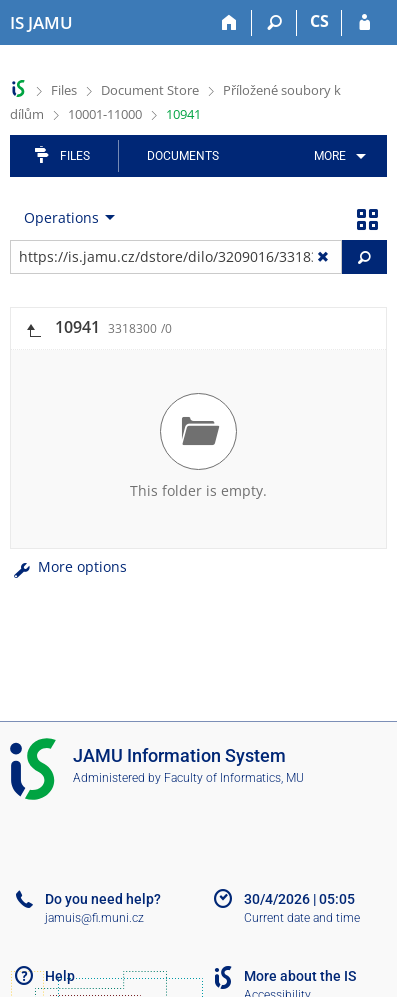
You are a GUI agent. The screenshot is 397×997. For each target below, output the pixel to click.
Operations (61, 217)
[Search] (274, 23)
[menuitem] (336, 156)
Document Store (150, 90)
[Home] (229, 23)
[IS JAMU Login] (364, 23)
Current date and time (302, 918)
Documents (183, 156)
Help (60, 976)
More (330, 156)
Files (64, 90)
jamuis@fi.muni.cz (94, 918)
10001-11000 (105, 114)
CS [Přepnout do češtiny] (319, 21)
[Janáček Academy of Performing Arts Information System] (41, 23)
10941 (183, 114)
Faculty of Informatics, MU (234, 778)
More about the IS (300, 976)
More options (68, 566)
